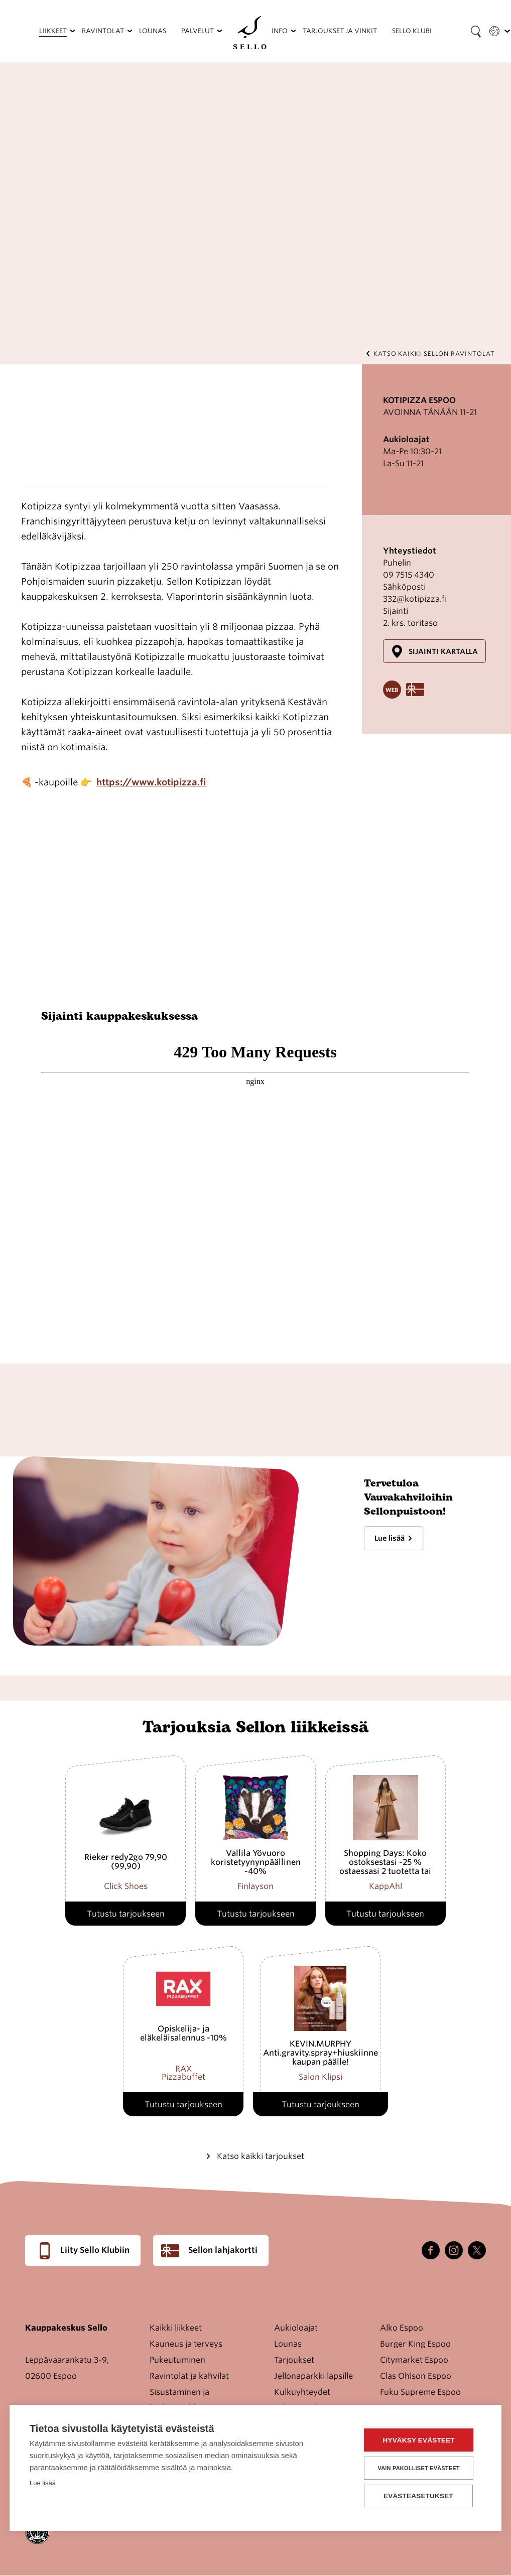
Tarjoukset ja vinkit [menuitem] (340, 31)
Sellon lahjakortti (223, 2250)
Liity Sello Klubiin (95, 2250)
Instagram (454, 2250)
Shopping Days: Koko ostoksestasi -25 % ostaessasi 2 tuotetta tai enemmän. (385, 1866)
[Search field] (475, 31)
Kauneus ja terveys (186, 2344)
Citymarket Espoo (414, 2360)
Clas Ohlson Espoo (415, 2376)
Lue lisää (389, 1538)
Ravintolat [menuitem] (103, 31)
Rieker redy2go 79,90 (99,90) (125, 1861)
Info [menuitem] (280, 31)
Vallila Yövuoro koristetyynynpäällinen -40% (256, 1862)
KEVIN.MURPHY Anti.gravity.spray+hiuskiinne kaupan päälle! (320, 2053)
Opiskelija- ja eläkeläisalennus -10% (183, 2033)
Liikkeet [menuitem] (53, 31)
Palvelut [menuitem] (197, 31)
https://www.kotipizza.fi (151, 782)
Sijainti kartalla (443, 651)
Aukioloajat (296, 2328)
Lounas (288, 2344)
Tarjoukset (294, 2360)
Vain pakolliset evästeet (421, 2468)
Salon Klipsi (320, 2077)
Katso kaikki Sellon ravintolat (434, 353)
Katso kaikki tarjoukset (260, 2156)
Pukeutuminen (177, 2360)
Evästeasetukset (421, 2496)
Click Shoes (126, 1886)
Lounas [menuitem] (152, 31)
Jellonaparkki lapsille (313, 2376)
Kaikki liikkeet (176, 2328)
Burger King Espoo (415, 2344)
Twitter (477, 2250)
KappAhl (385, 1886)
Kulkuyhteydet (302, 2392)
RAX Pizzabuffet (183, 2073)
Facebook (431, 2250)
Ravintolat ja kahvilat (189, 2376)
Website (392, 690)
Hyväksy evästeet (421, 2441)
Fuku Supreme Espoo (420, 2392)
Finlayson (255, 1886)
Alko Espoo (401, 2328)
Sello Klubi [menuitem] (412, 31)
